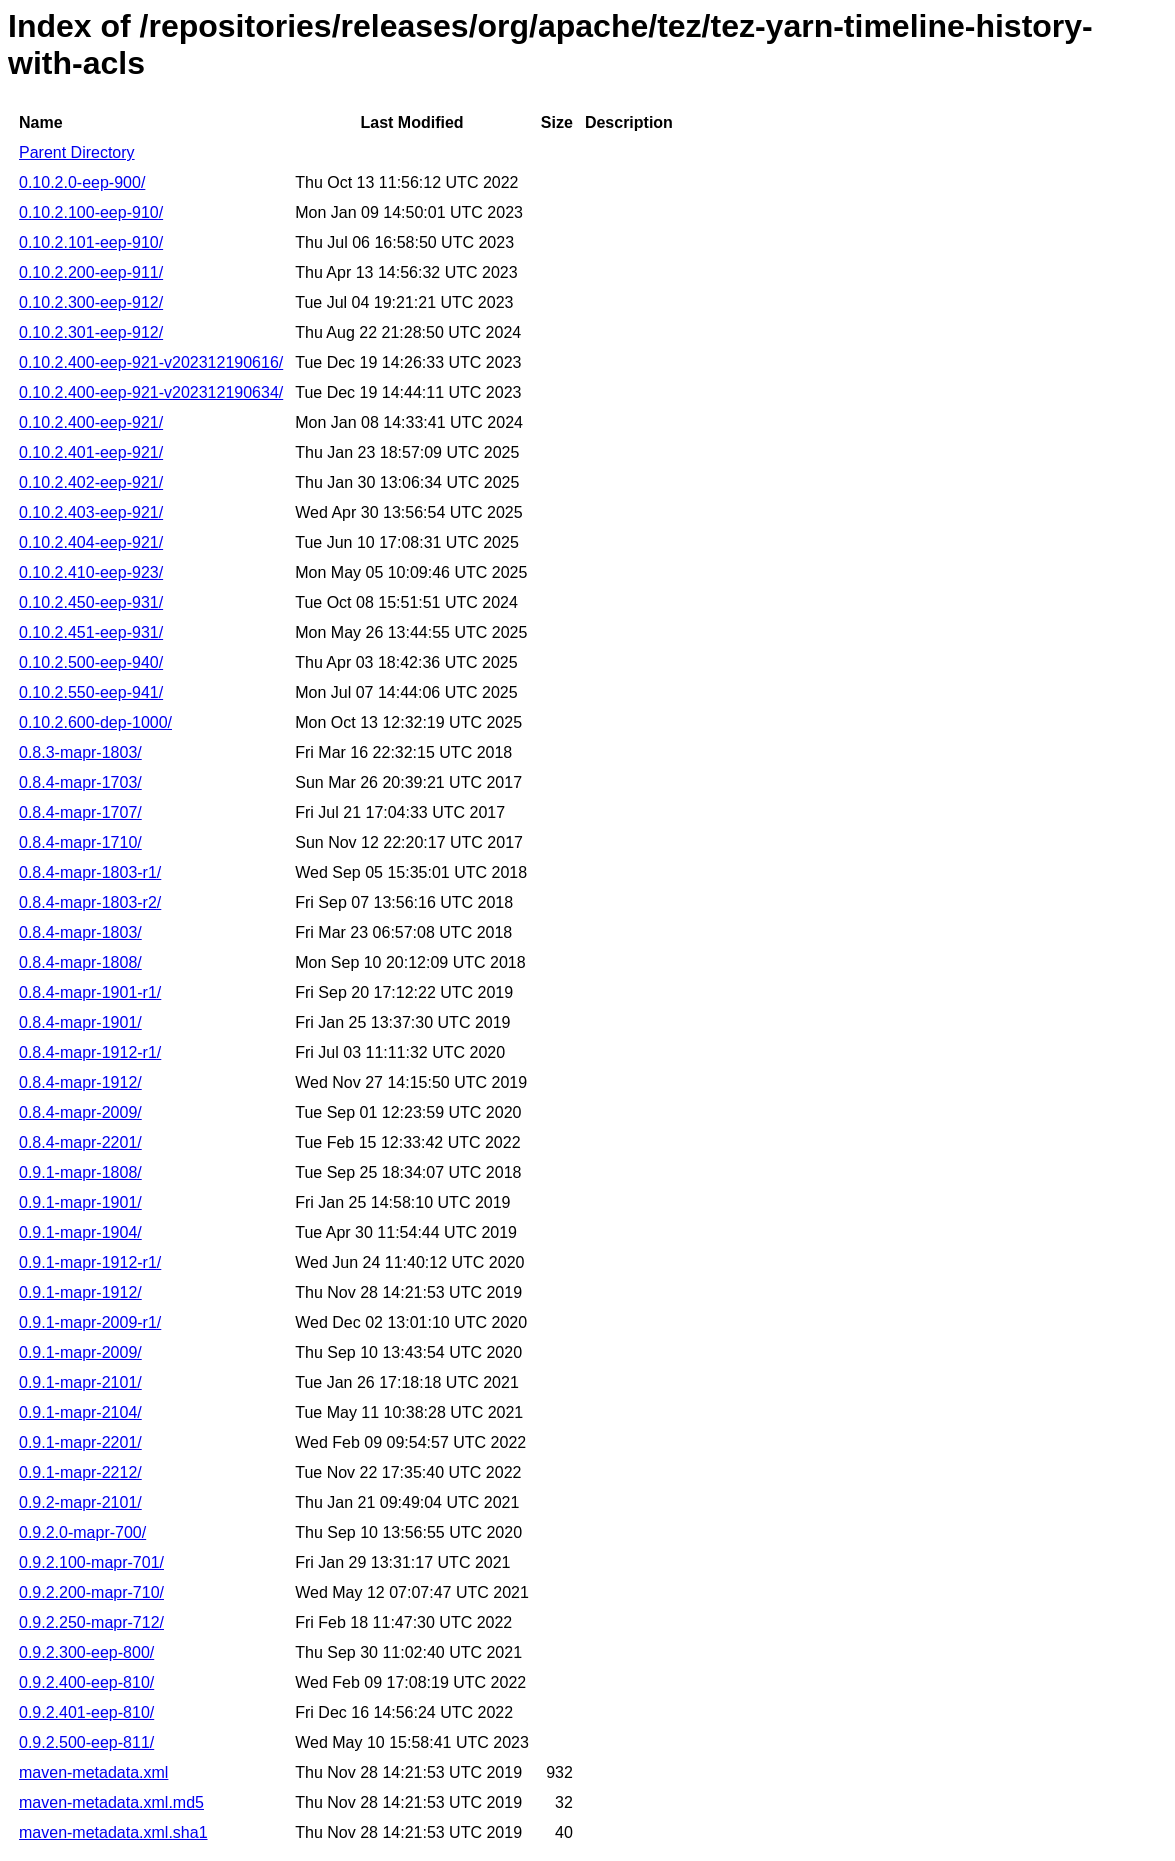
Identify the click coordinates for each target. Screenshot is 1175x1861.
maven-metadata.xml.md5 (111, 1802)
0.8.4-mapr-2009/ (80, 1112)
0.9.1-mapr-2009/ (80, 1352)
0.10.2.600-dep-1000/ (95, 722)
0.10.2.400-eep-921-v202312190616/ (151, 362)
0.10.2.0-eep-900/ (82, 182)
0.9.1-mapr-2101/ (80, 1382)
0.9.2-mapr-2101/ (80, 1502)
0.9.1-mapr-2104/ (80, 1412)
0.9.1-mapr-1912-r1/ (90, 1262)
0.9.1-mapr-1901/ (80, 1202)
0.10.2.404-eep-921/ (91, 542)
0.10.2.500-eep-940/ (91, 662)
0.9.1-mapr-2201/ (80, 1442)
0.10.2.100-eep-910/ (91, 212)
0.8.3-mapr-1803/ (80, 752)
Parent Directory (77, 152)
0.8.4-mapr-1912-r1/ (90, 1052)
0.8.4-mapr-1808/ (80, 962)
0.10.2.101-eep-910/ (91, 242)
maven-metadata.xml (93, 1772)
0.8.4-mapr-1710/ (80, 842)
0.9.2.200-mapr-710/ (91, 1592)
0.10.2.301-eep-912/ (91, 332)
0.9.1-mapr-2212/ (80, 1472)
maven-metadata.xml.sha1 (113, 1832)
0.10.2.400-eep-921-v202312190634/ (151, 392)
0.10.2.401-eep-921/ (91, 452)
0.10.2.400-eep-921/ (91, 422)
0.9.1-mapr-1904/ (80, 1232)
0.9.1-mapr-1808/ (80, 1172)
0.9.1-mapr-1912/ (80, 1292)
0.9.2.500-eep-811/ (86, 1742)
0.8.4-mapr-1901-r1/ (90, 992)
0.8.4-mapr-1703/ (80, 782)
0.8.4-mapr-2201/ (80, 1142)
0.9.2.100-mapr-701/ (91, 1562)
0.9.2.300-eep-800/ (86, 1652)
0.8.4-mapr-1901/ (80, 1022)
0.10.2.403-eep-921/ (91, 512)
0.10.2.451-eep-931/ (91, 632)
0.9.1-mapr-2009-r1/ (90, 1322)
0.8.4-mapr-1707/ (80, 812)
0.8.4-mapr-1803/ (80, 932)
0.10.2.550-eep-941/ (91, 692)
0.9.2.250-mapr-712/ (91, 1622)
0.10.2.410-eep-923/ (91, 572)
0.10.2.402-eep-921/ (91, 482)
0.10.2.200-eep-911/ (91, 272)
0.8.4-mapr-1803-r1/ (90, 872)
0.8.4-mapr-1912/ (80, 1082)
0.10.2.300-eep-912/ (91, 302)
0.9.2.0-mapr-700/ (82, 1532)
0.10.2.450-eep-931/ (91, 602)
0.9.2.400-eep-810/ (86, 1682)
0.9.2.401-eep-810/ (86, 1712)
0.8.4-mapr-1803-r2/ (90, 902)
